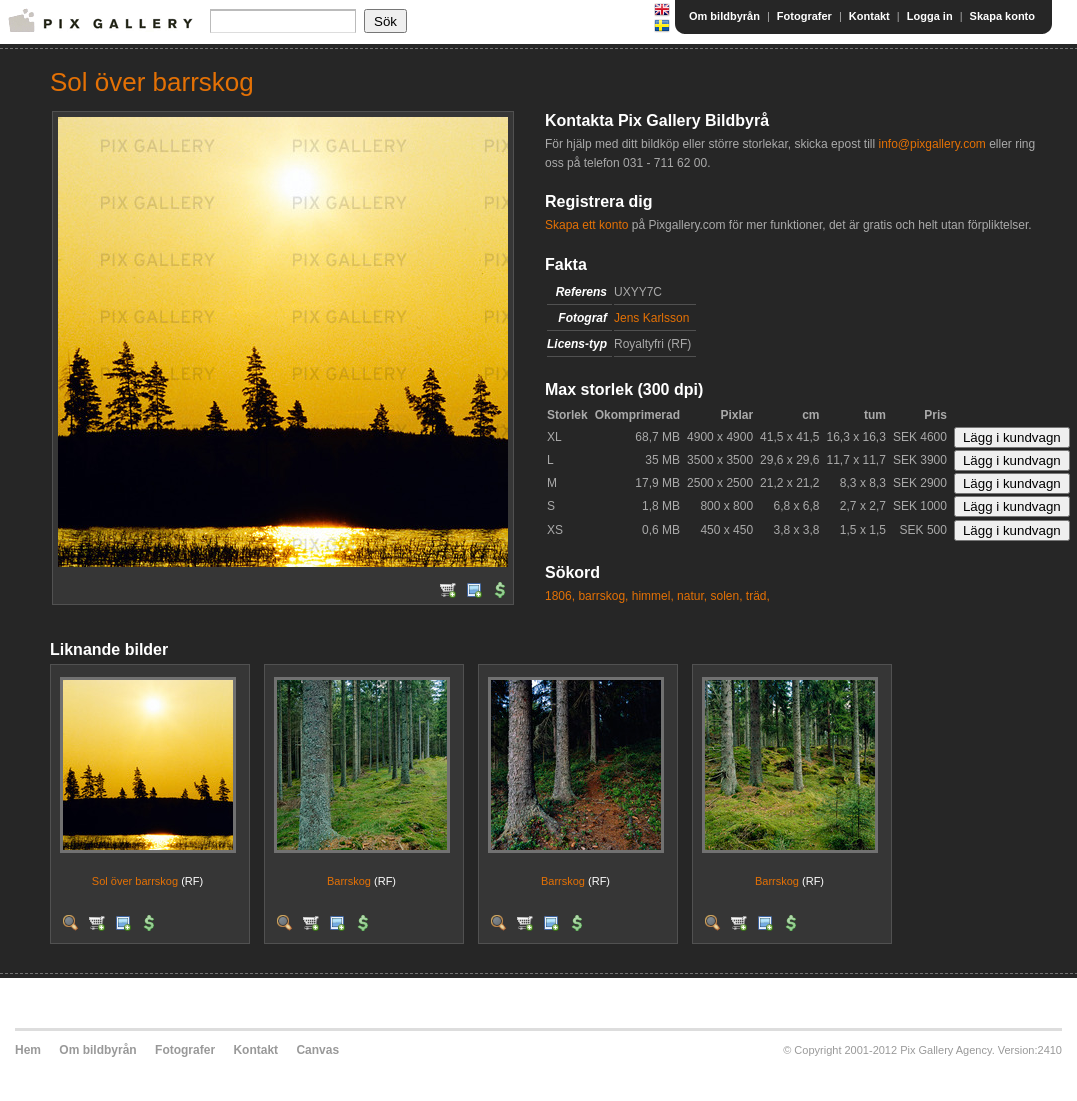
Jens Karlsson (651, 318)
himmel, (653, 596)
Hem (28, 1050)
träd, (758, 596)
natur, (692, 596)
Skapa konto (1002, 16)
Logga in (930, 16)
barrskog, (603, 596)
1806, (560, 596)
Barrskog (349, 881)
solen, (726, 596)
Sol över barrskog (135, 881)
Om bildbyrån (724, 16)
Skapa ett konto (586, 225)
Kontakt (869, 16)
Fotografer (804, 16)
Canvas (317, 1050)
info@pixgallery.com (931, 144)
